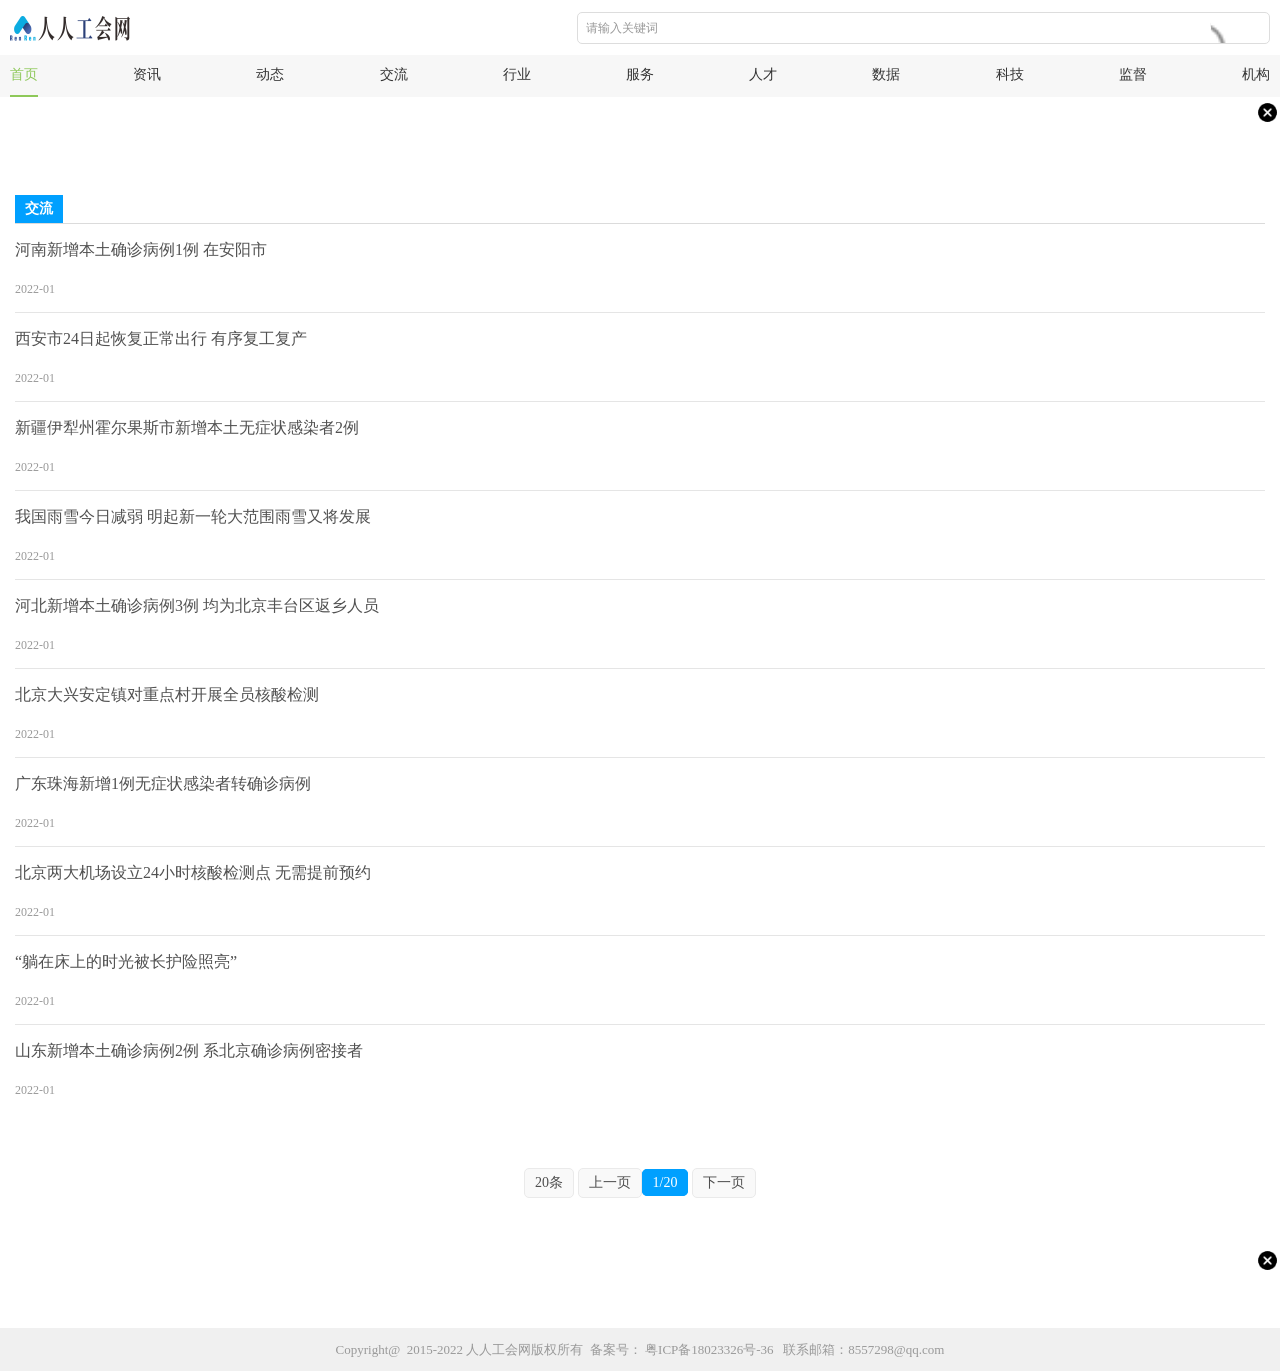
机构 (1256, 74)
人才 (763, 74)
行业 (517, 74)
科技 (1010, 74)
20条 (549, 1182)
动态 (270, 74)
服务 (640, 74)
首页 (24, 74)
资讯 (147, 74)
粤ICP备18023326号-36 (709, 1349)
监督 (1133, 74)
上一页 (610, 1182)
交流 (394, 74)
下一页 (724, 1182)
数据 (886, 74)
